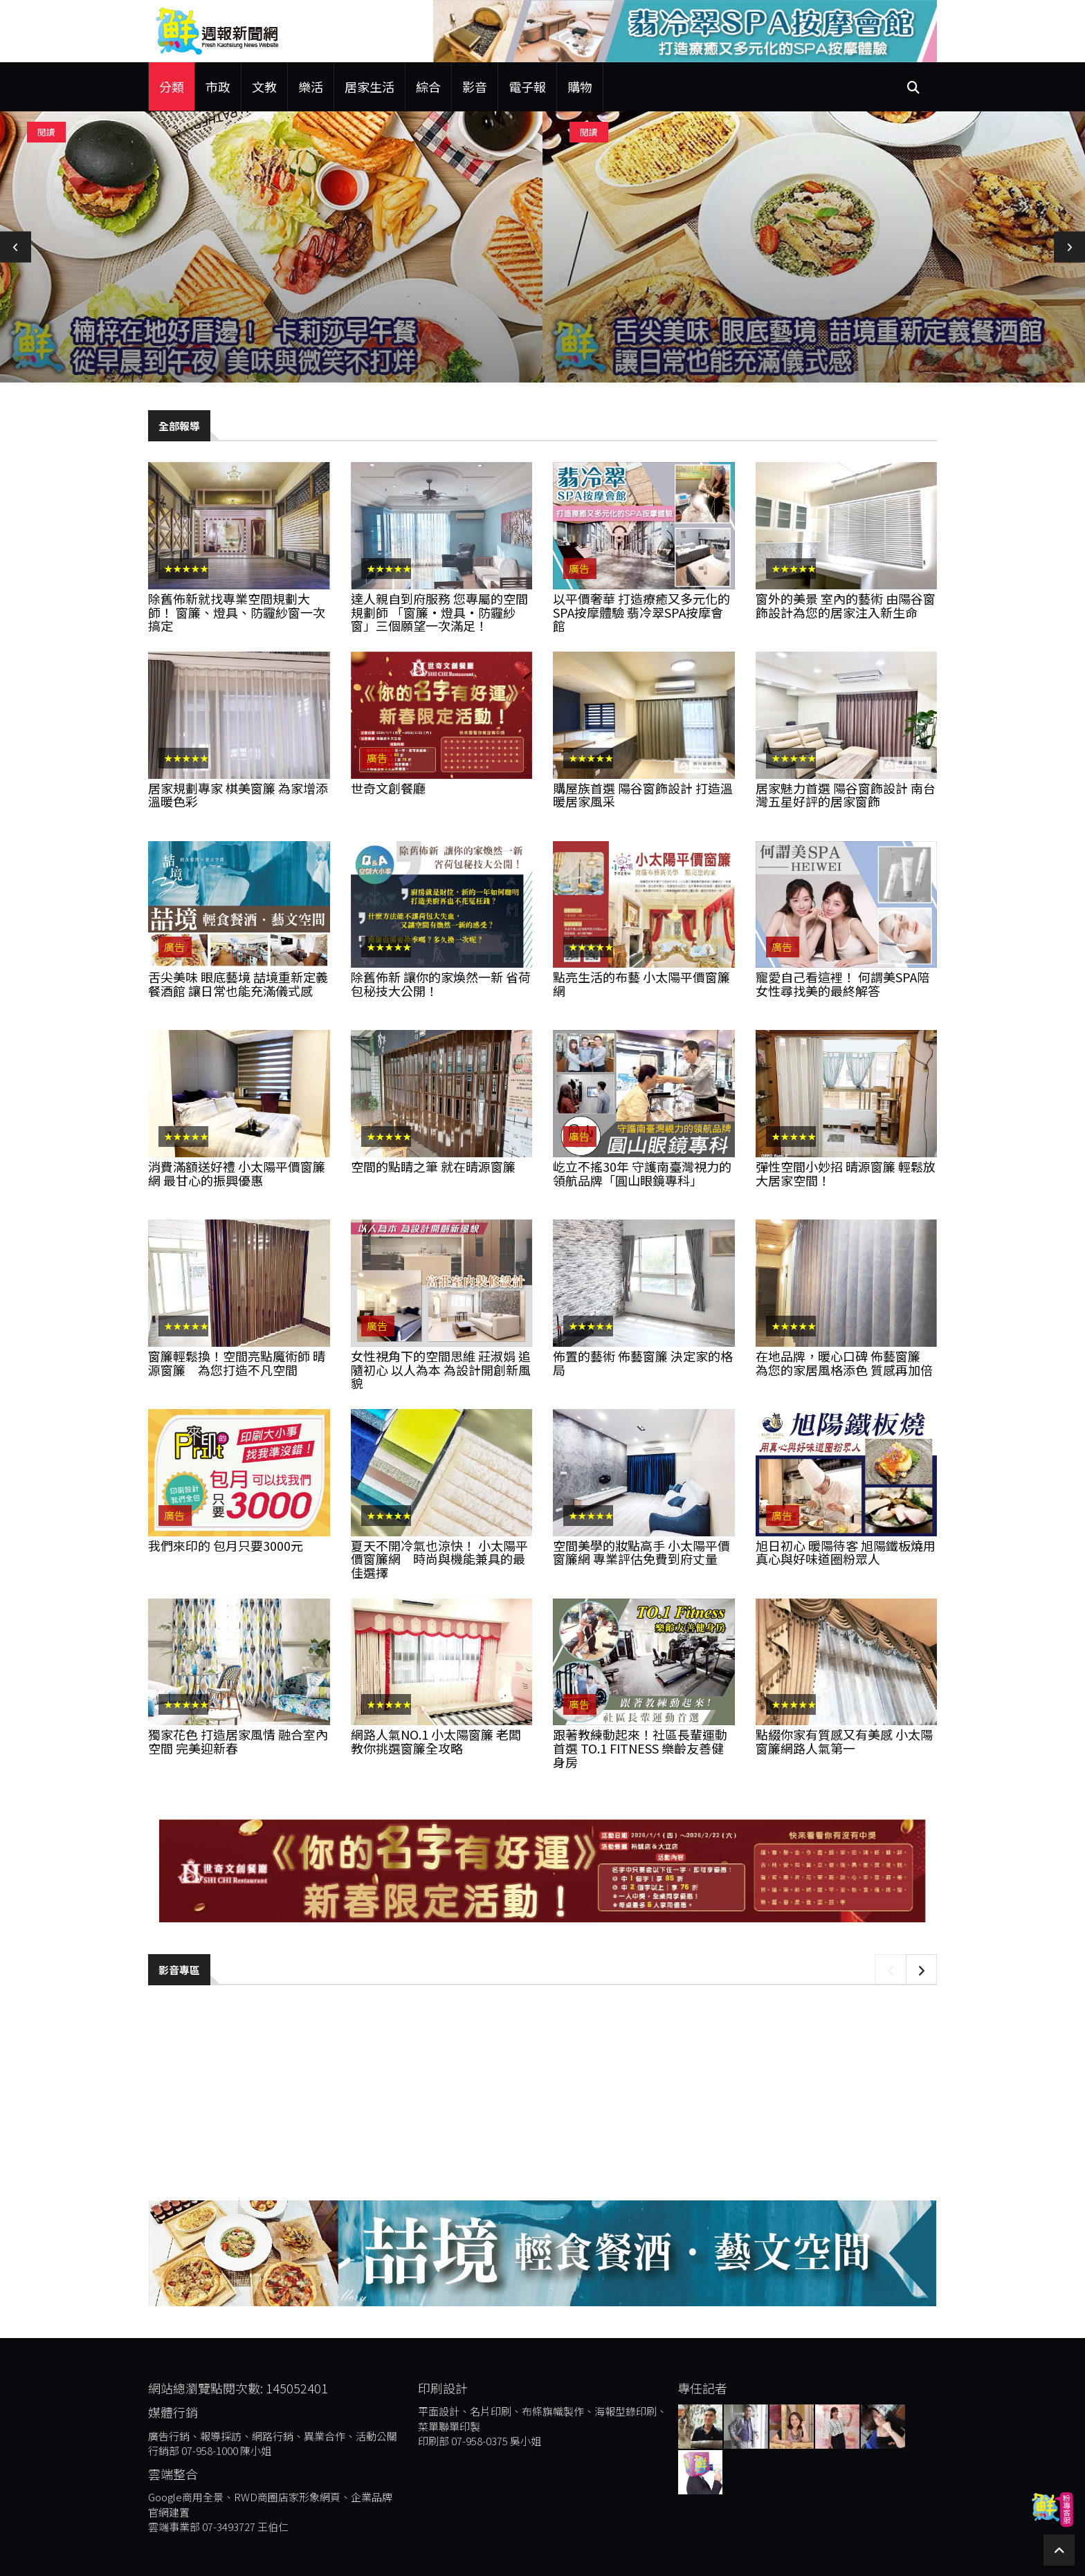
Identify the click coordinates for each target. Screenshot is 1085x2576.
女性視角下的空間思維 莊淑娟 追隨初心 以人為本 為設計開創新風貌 (441, 1369)
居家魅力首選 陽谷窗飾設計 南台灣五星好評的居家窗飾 (846, 795)
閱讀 (46, 131)
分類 (171, 86)
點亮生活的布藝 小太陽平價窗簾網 (641, 984)
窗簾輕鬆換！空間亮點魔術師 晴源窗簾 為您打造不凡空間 (236, 1363)
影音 (474, 86)
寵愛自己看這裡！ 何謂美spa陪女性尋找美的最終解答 (842, 984)
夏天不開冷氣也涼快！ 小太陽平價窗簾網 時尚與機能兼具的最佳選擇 (439, 1559)
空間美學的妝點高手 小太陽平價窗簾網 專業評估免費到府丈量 (641, 1552)
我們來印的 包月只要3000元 (225, 1545)
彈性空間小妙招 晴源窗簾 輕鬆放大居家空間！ (846, 1173)
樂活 (310, 86)
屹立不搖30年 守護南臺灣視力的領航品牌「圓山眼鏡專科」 (642, 1173)
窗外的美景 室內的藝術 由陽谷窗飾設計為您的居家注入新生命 (846, 605)
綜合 (428, 86)
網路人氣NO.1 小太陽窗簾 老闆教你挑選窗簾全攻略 (436, 1741)
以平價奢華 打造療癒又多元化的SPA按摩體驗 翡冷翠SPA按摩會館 (641, 612)
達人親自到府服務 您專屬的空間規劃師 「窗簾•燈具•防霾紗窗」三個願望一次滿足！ (439, 612)
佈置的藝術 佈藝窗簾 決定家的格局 (643, 1363)
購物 (579, 86)
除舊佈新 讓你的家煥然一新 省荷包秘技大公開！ (441, 984)
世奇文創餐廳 (388, 788)
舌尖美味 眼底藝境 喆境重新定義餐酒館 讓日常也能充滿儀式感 (238, 984)
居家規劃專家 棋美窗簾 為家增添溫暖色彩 (238, 795)
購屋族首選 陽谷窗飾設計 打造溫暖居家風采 (643, 795)
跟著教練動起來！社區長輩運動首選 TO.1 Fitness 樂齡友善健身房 (640, 1748)
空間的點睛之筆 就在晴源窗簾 (433, 1166)
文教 (264, 86)
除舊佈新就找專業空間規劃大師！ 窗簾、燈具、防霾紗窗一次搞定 (236, 612)
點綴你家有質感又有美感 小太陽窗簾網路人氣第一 (844, 1741)
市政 (218, 86)
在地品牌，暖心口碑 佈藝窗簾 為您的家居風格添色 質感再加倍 (844, 1363)
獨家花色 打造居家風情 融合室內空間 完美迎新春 (238, 1741)
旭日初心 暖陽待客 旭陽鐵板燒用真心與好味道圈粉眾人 (846, 1552)
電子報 (527, 86)
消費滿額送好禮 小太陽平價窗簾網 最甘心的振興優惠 (236, 1173)
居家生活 (369, 86)
